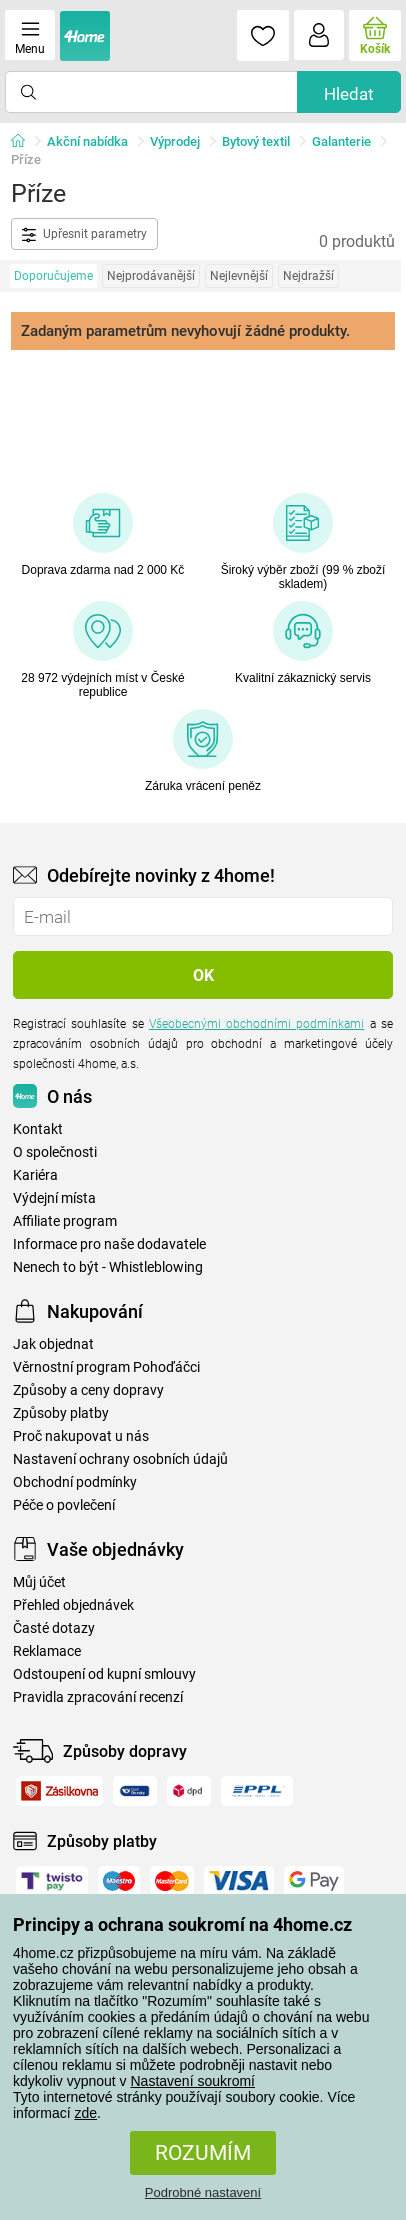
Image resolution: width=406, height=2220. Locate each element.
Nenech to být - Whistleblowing (108, 1267)
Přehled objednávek (73, 1605)
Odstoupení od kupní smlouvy (104, 1674)
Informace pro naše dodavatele (109, 1244)
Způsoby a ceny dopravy (88, 1390)
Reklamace (47, 1651)
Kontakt (38, 1129)
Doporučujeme (53, 276)
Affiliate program (65, 1221)
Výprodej (175, 141)
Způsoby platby (61, 1413)
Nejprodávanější (151, 276)
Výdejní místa (54, 1198)
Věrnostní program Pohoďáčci (106, 1367)
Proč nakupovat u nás (81, 1436)
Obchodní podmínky (75, 1482)
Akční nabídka (87, 141)
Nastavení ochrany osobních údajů (120, 1459)
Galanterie (341, 141)
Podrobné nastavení (203, 2192)
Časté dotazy (54, 1628)
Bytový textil (256, 141)
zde (85, 2113)
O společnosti (55, 1152)
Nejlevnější (239, 276)
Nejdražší (308, 276)
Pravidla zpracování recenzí (98, 1697)
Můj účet (39, 1582)
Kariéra (35, 1175)
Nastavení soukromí (193, 2081)
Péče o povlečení (64, 1505)
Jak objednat (53, 1344)
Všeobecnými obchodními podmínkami (257, 1024)
